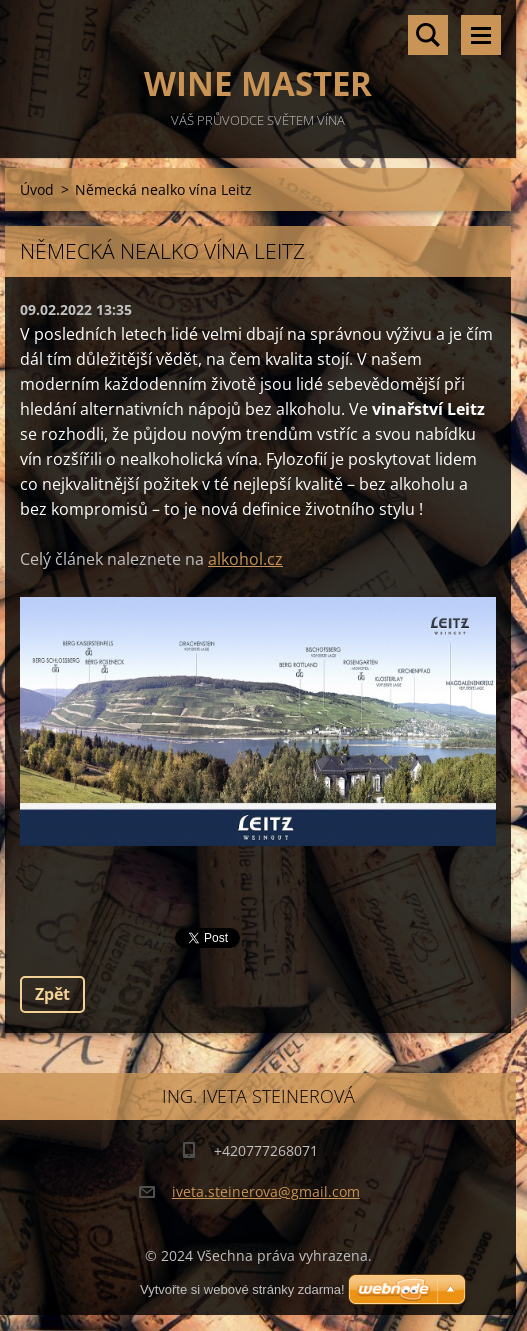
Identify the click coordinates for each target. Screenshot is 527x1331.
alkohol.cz (245, 559)
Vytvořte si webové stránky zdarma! (242, 1289)
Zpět (52, 994)
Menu (481, 35)
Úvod (37, 189)
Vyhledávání (428, 35)
